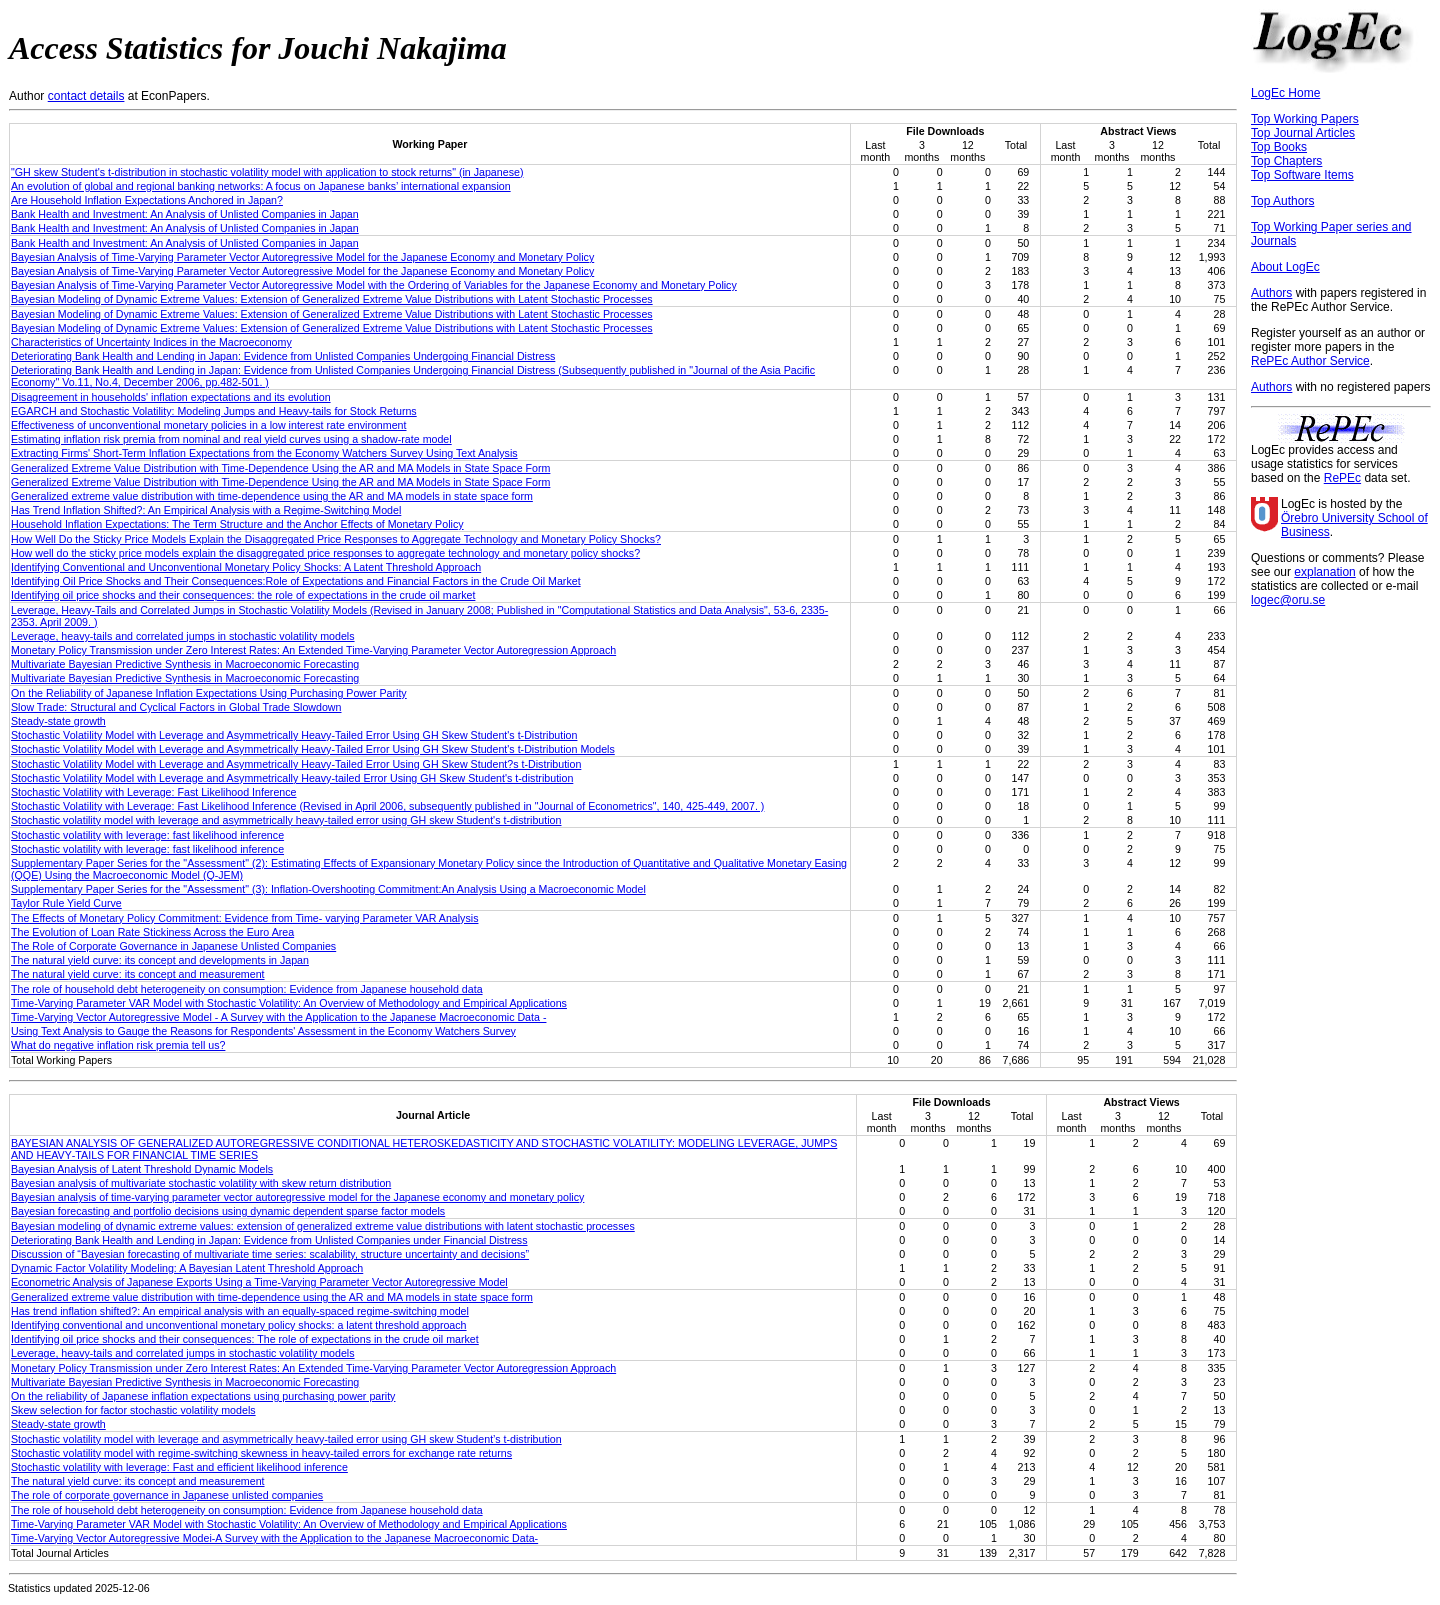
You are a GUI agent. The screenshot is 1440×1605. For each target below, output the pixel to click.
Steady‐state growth (58, 1424)
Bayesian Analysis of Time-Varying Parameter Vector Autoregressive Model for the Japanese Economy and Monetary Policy (302, 257)
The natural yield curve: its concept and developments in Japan (160, 960)
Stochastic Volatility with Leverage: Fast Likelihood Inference (154, 792)
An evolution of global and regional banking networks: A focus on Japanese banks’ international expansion (261, 186)
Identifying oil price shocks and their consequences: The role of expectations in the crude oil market (245, 1339)
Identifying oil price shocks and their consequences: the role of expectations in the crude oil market (243, 595)
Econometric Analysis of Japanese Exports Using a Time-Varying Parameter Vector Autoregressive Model (259, 1282)
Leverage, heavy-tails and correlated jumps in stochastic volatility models (183, 636)
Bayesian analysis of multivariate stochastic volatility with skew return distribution (201, 1183)
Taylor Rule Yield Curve (66, 903)
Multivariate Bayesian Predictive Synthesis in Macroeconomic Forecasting (185, 664)
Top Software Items (1302, 175)
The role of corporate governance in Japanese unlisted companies (167, 1495)
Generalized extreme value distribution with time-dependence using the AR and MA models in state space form (272, 496)
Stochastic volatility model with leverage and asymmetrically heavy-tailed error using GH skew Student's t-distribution (286, 820)
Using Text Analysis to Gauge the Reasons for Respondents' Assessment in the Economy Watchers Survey (263, 1031)
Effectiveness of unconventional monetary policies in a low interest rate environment (208, 425)
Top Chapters (1286, 161)
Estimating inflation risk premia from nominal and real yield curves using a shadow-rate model (231, 439)
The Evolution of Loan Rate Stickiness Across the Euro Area (152, 932)
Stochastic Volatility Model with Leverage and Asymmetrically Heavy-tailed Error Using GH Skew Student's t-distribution (292, 778)
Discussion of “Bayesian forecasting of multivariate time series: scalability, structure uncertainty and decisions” (270, 1254)
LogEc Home (1285, 93)
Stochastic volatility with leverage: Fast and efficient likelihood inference (179, 1467)
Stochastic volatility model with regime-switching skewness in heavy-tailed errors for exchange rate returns (261, 1453)
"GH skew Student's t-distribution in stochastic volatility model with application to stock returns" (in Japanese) (267, 172)
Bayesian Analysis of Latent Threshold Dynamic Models (142, 1169)
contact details (86, 96)
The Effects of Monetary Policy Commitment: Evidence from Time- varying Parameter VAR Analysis (244, 918)
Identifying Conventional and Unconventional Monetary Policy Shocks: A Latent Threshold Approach (246, 567)
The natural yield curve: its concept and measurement (138, 974)
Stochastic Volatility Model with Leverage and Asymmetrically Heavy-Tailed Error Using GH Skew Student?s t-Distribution (296, 764)
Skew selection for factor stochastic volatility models (133, 1410)
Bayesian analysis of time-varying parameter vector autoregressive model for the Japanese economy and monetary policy (297, 1197)
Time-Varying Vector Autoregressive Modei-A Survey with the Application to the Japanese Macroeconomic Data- (274, 1538)
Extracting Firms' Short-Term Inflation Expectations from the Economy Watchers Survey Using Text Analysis (264, 453)
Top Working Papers (1305, 119)
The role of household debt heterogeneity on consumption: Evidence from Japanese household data (247, 989)
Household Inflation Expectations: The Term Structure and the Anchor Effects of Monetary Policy (237, 524)
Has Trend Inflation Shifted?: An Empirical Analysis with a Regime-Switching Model (206, 510)
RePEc (1342, 478)
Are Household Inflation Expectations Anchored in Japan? (147, 200)
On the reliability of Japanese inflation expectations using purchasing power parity (203, 1396)
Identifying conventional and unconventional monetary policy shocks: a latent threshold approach (239, 1325)
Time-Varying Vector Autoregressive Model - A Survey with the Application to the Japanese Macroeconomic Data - (278, 1017)
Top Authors (1282, 201)
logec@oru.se (1288, 600)
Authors (1271, 293)
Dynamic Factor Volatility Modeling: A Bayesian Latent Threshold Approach (187, 1268)
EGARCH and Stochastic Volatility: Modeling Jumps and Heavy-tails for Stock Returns (214, 411)
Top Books (1279, 147)
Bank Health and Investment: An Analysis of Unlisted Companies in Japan (185, 214)
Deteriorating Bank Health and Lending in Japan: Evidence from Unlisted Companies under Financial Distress (269, 1240)
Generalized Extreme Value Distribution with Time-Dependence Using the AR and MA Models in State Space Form (280, 468)
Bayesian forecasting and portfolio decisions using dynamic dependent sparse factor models (228, 1211)
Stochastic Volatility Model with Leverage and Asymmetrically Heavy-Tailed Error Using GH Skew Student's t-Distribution (294, 735)
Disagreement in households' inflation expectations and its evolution (171, 397)
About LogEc (1285, 267)
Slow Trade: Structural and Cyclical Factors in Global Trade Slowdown (176, 707)
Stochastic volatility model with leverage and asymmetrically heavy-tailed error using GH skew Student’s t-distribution (286, 1439)
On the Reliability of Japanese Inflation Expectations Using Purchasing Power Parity (209, 693)
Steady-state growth (58, 721)
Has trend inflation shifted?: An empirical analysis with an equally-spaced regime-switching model (240, 1311)
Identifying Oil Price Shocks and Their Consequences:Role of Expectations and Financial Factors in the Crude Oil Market (296, 581)
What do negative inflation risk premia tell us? (118, 1045)
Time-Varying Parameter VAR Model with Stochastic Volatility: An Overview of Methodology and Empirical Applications (289, 1003)
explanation (1324, 572)
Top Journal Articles (1303, 133)
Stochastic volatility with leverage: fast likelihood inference (147, 835)
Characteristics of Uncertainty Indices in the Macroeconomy (151, 342)
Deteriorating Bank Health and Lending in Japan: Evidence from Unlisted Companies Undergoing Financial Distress (283, 356)
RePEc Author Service (1310, 361)
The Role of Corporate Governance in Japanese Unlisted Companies (173, 946)
